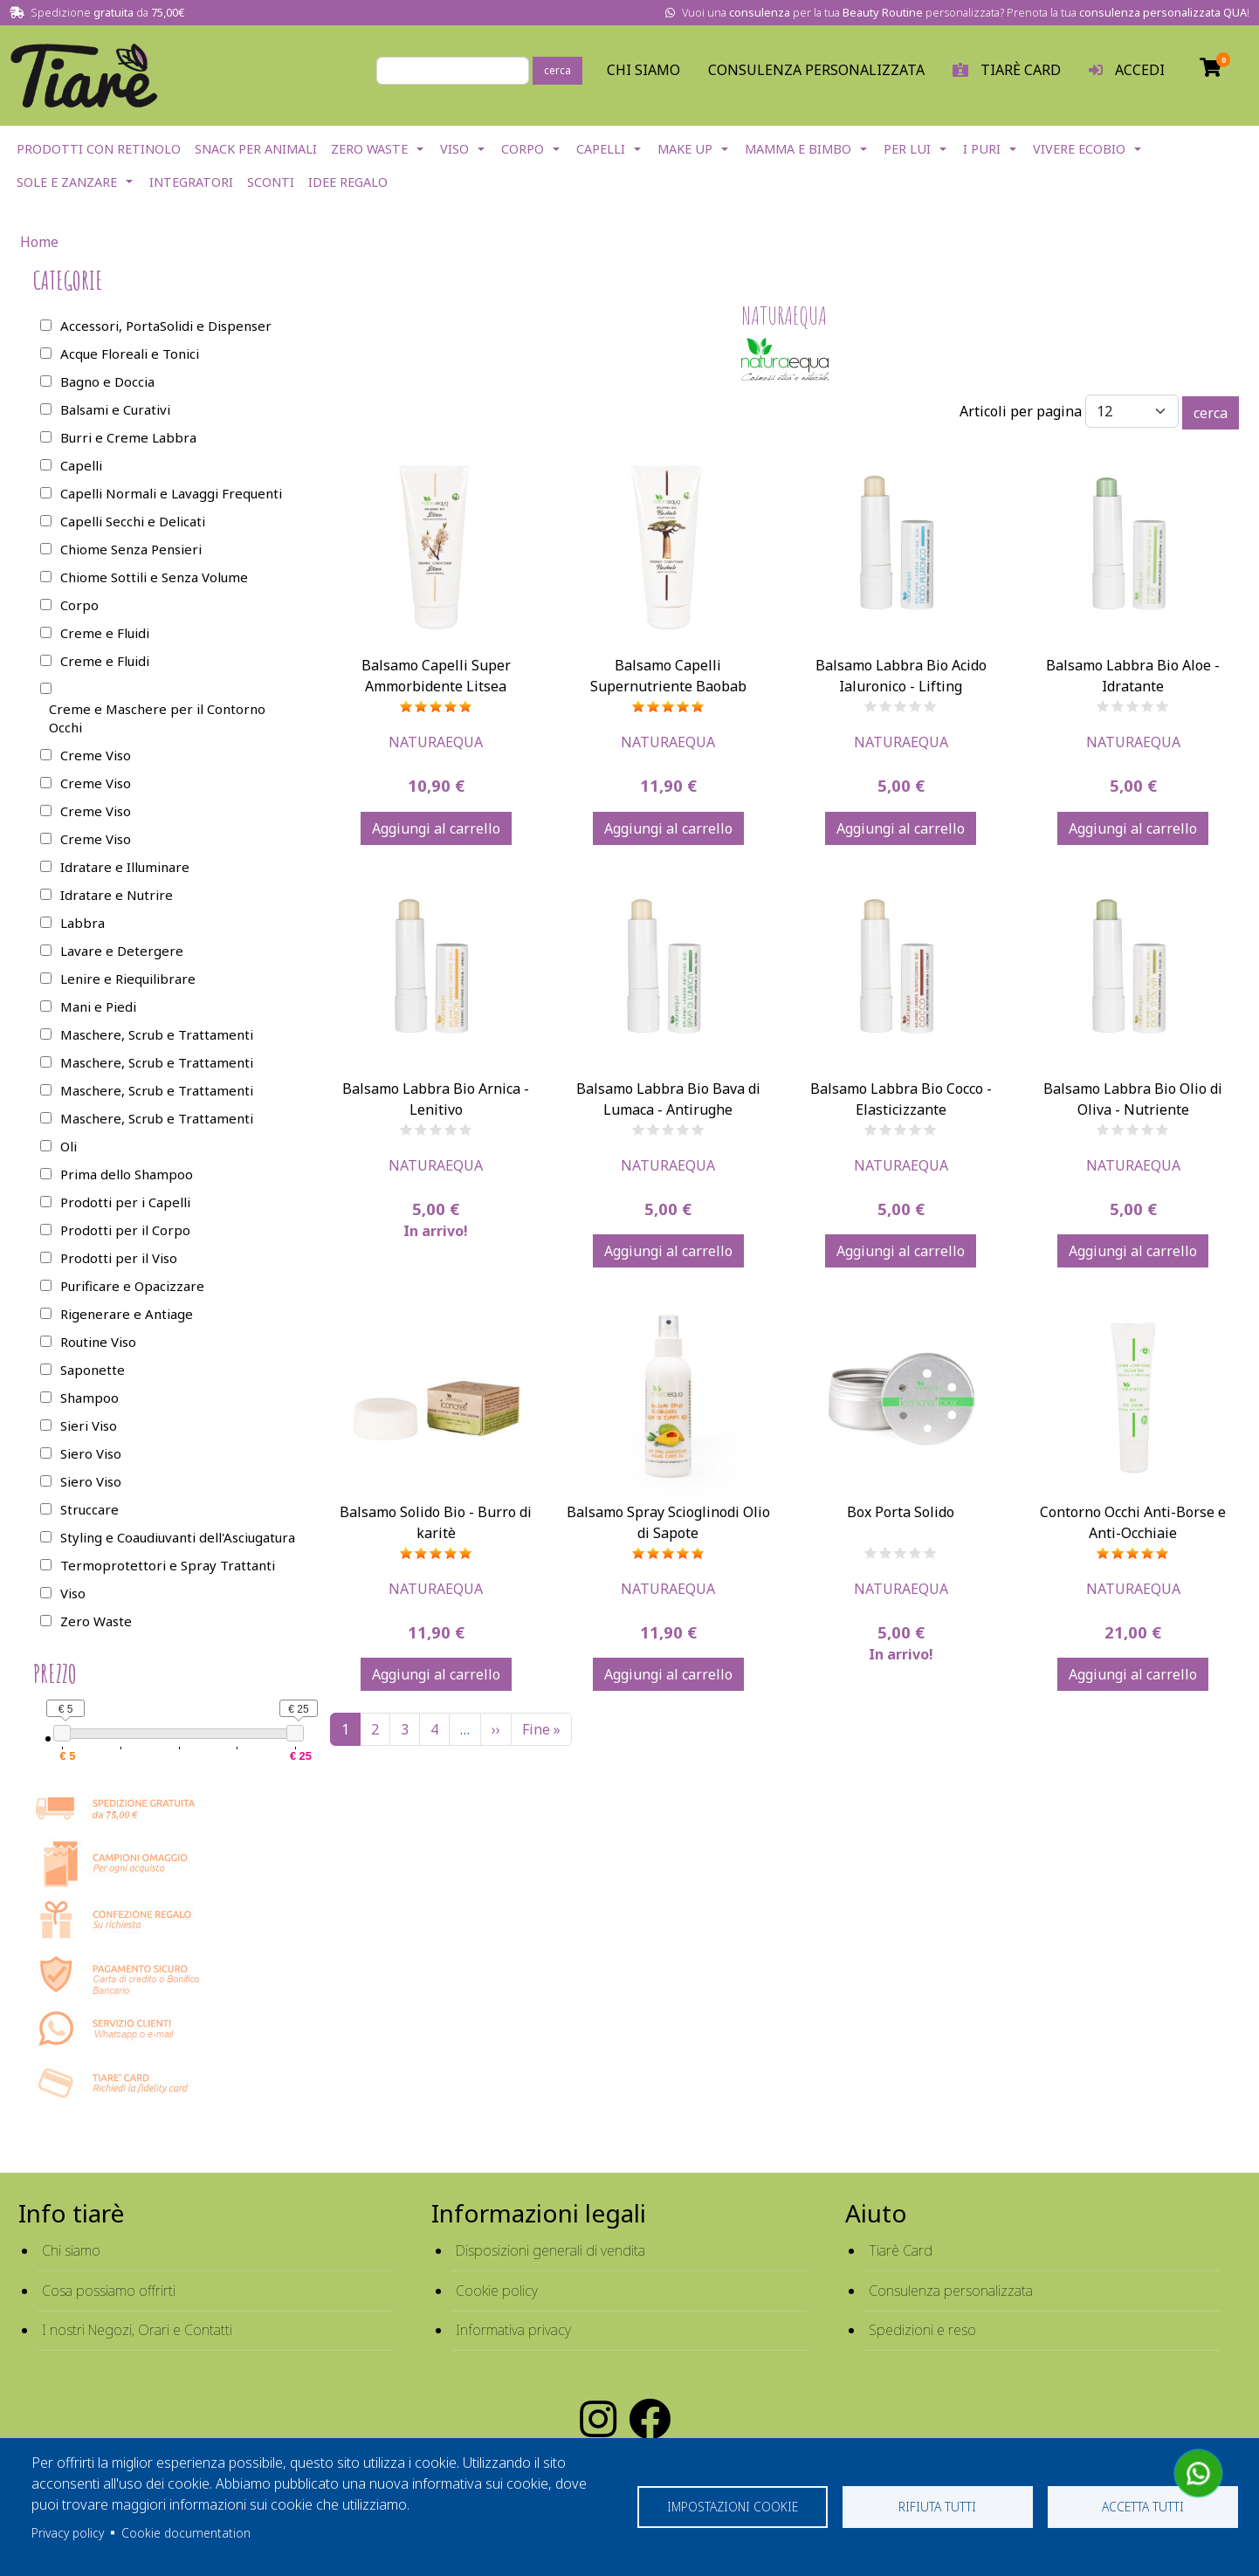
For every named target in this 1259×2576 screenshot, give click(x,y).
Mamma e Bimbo (798, 149)
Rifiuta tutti (937, 2506)
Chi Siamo (643, 69)
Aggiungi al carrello (436, 828)
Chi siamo (71, 2250)
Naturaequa (436, 742)
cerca (557, 70)
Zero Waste (369, 149)
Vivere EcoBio (1079, 149)
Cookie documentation (186, 2532)
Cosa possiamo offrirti (108, 2290)
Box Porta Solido (900, 1512)
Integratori (191, 182)
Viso (454, 149)
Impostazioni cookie (732, 2506)
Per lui (907, 149)
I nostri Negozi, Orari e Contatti (137, 2329)
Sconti (270, 182)
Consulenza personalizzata (816, 69)
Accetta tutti (1143, 2506)
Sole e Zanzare (67, 182)
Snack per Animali (256, 149)
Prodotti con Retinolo (99, 149)
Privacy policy (67, 2532)
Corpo (522, 149)
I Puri (982, 149)
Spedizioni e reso (922, 2329)
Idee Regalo (348, 182)
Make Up (684, 149)
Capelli (600, 149)
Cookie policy (497, 2290)
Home (39, 241)
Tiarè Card (900, 2250)
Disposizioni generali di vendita (550, 2250)
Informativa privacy (513, 2329)
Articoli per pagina (1021, 411)
